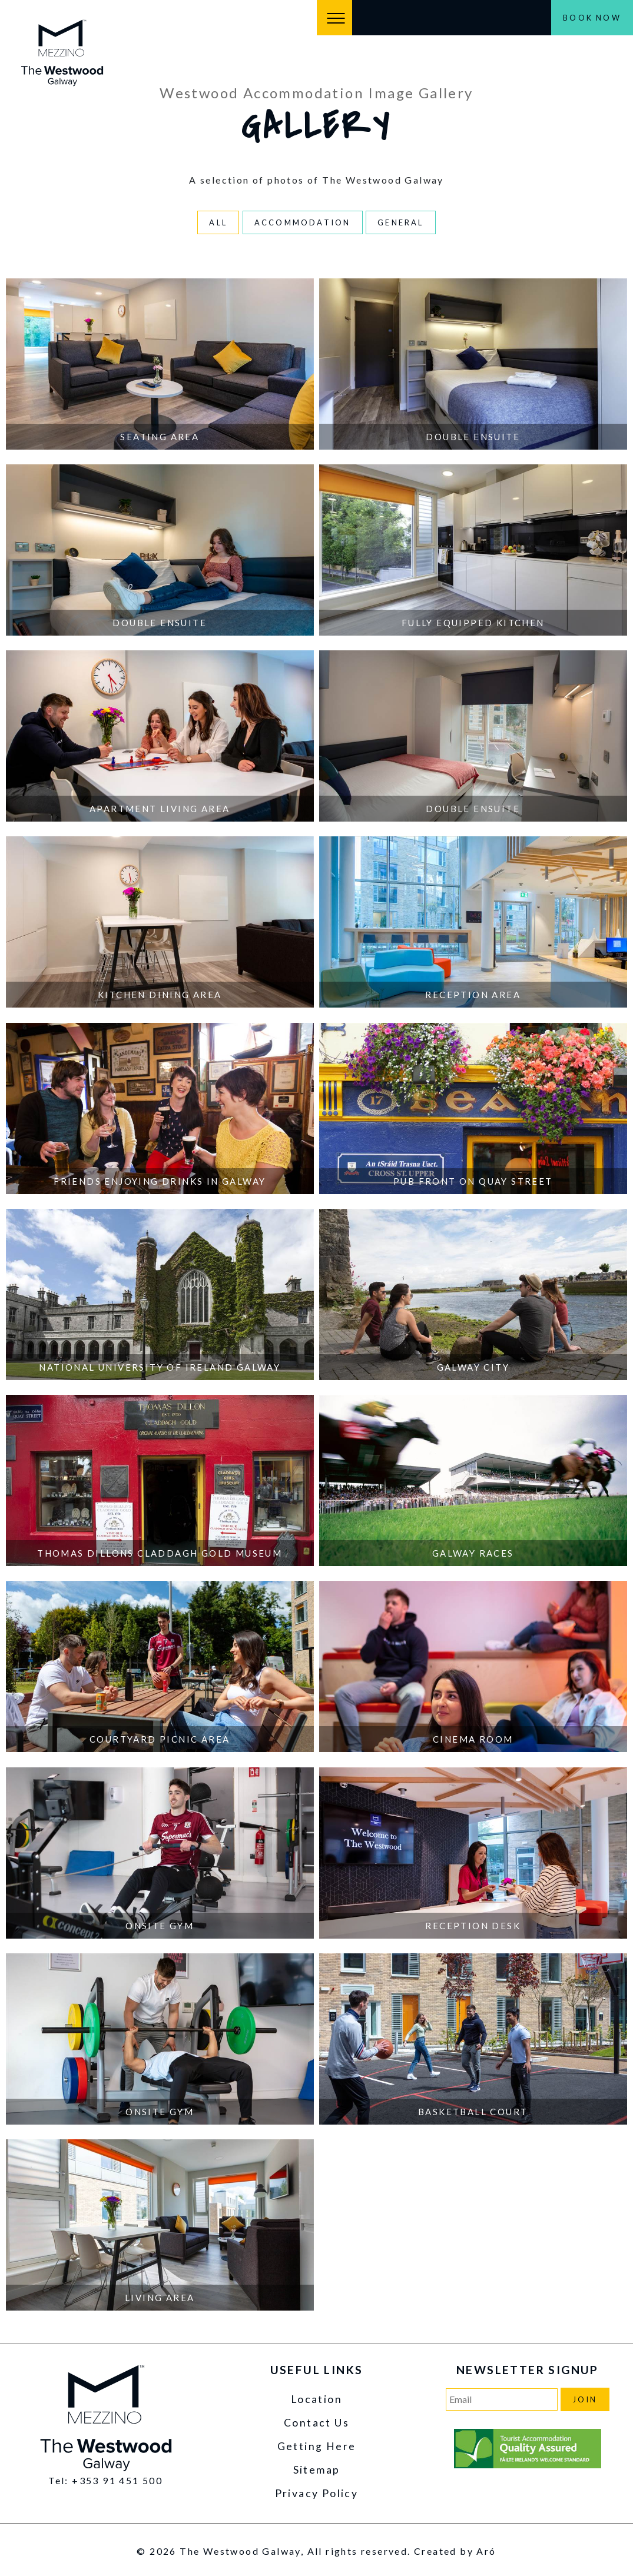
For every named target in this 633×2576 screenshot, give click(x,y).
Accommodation (302, 222)
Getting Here (316, 2446)
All (218, 222)
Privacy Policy (317, 2493)
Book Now (592, 17)
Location (316, 2399)
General (400, 222)
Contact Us (316, 2423)
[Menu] (334, 17)
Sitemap (316, 2470)
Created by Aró (455, 2551)
